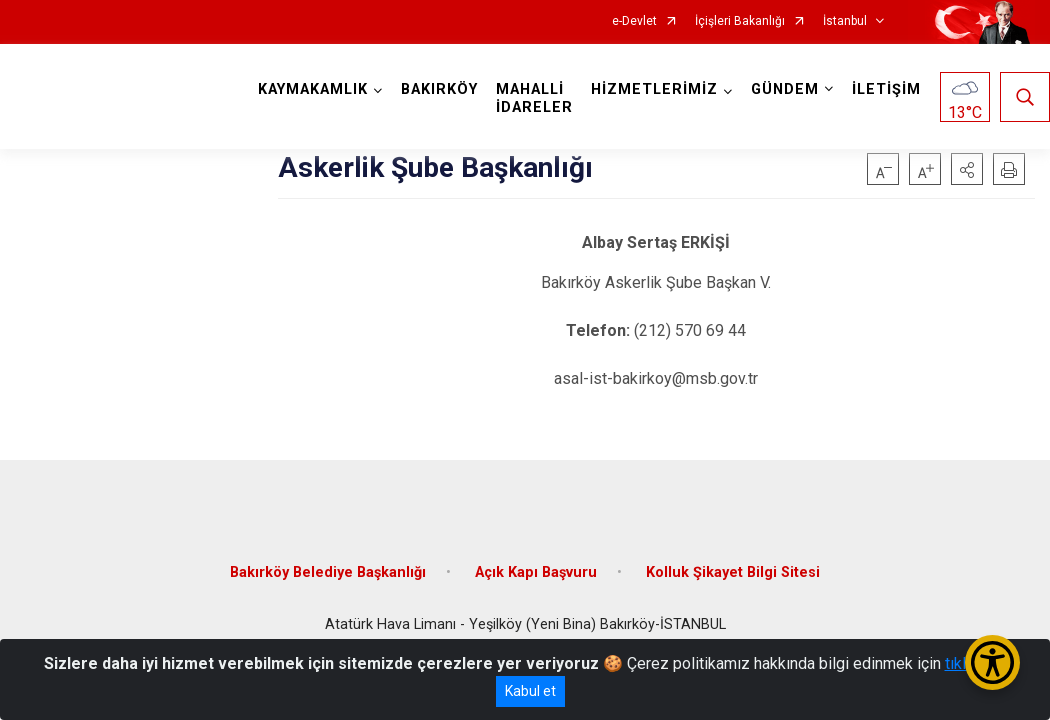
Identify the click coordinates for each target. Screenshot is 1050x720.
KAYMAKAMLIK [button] (313, 89)
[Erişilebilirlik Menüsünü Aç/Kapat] (992, 662)
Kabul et (530, 691)
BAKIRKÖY (439, 89)
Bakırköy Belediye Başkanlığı (328, 572)
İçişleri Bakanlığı (740, 21)
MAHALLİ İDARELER (534, 98)
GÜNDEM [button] (785, 89)
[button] (967, 169)
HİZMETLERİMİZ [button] (654, 89)
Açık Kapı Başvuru (536, 572)
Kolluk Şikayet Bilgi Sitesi (733, 572)
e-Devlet (634, 21)
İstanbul (845, 21)
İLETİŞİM (886, 89)
